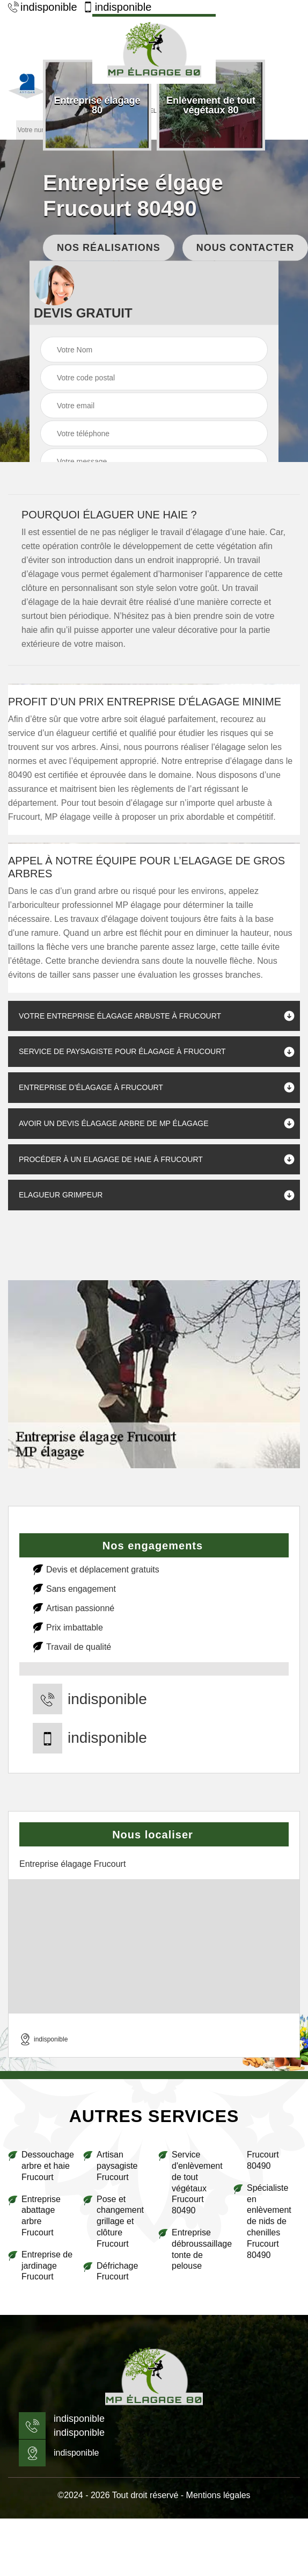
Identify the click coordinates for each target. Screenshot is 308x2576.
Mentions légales (218, 2495)
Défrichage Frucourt (117, 2271)
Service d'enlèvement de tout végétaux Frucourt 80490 (197, 2182)
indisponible (42, 7)
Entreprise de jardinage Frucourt (46, 2266)
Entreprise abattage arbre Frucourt (41, 2216)
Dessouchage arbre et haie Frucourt (47, 2166)
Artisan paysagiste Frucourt (117, 2166)
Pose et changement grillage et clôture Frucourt (120, 2221)
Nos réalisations (108, 247)
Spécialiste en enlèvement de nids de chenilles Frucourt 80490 (269, 2221)
